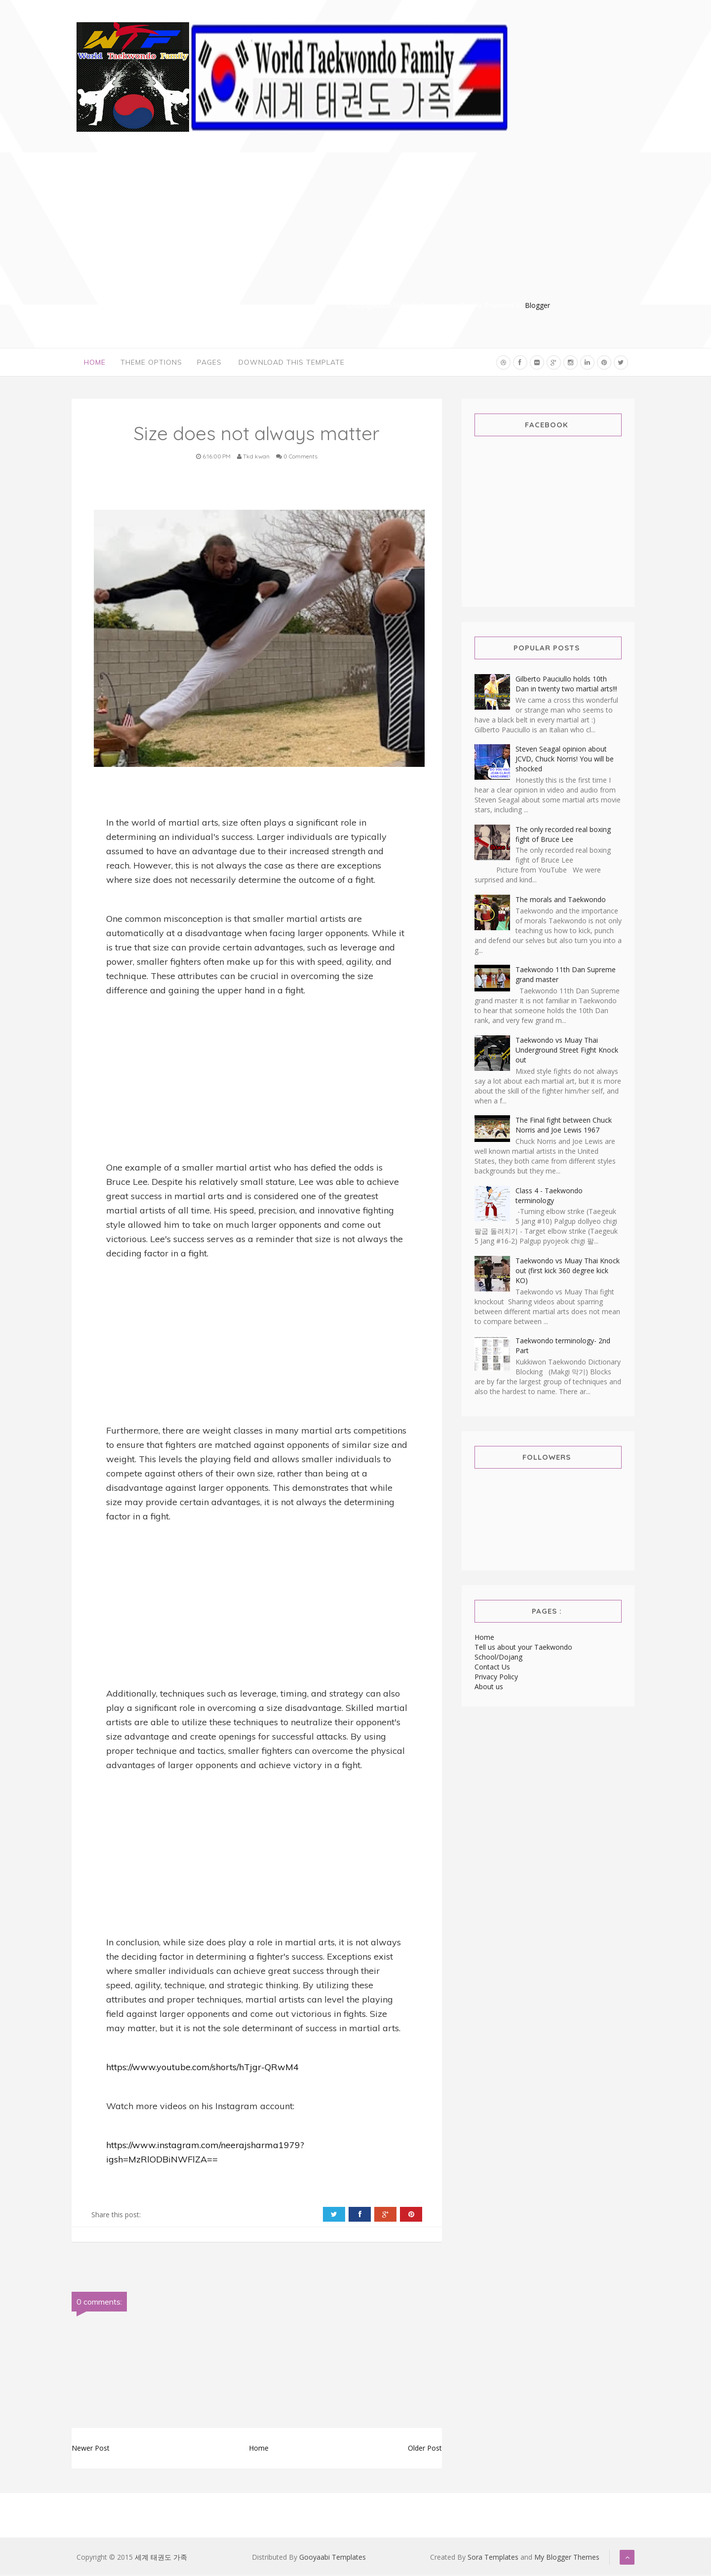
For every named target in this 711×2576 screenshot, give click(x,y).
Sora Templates (493, 2558)
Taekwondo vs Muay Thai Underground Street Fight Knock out (566, 1051)
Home (95, 362)
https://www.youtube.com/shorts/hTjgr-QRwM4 (202, 2068)
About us (488, 1688)
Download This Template (291, 362)
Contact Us (492, 1668)
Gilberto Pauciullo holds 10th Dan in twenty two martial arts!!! (566, 685)
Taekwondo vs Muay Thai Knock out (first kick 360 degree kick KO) (567, 1272)
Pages (209, 362)
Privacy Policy (496, 1678)
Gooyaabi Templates (332, 2558)
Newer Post (91, 2449)
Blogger (537, 305)
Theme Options (151, 362)
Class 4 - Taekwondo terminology (549, 1197)
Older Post (425, 2449)
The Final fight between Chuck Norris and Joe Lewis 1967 (563, 1126)
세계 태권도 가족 (161, 2558)
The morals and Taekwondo (560, 901)
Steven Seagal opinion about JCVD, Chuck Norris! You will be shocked (564, 760)
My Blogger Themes (566, 2558)
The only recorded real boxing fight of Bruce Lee (563, 835)
